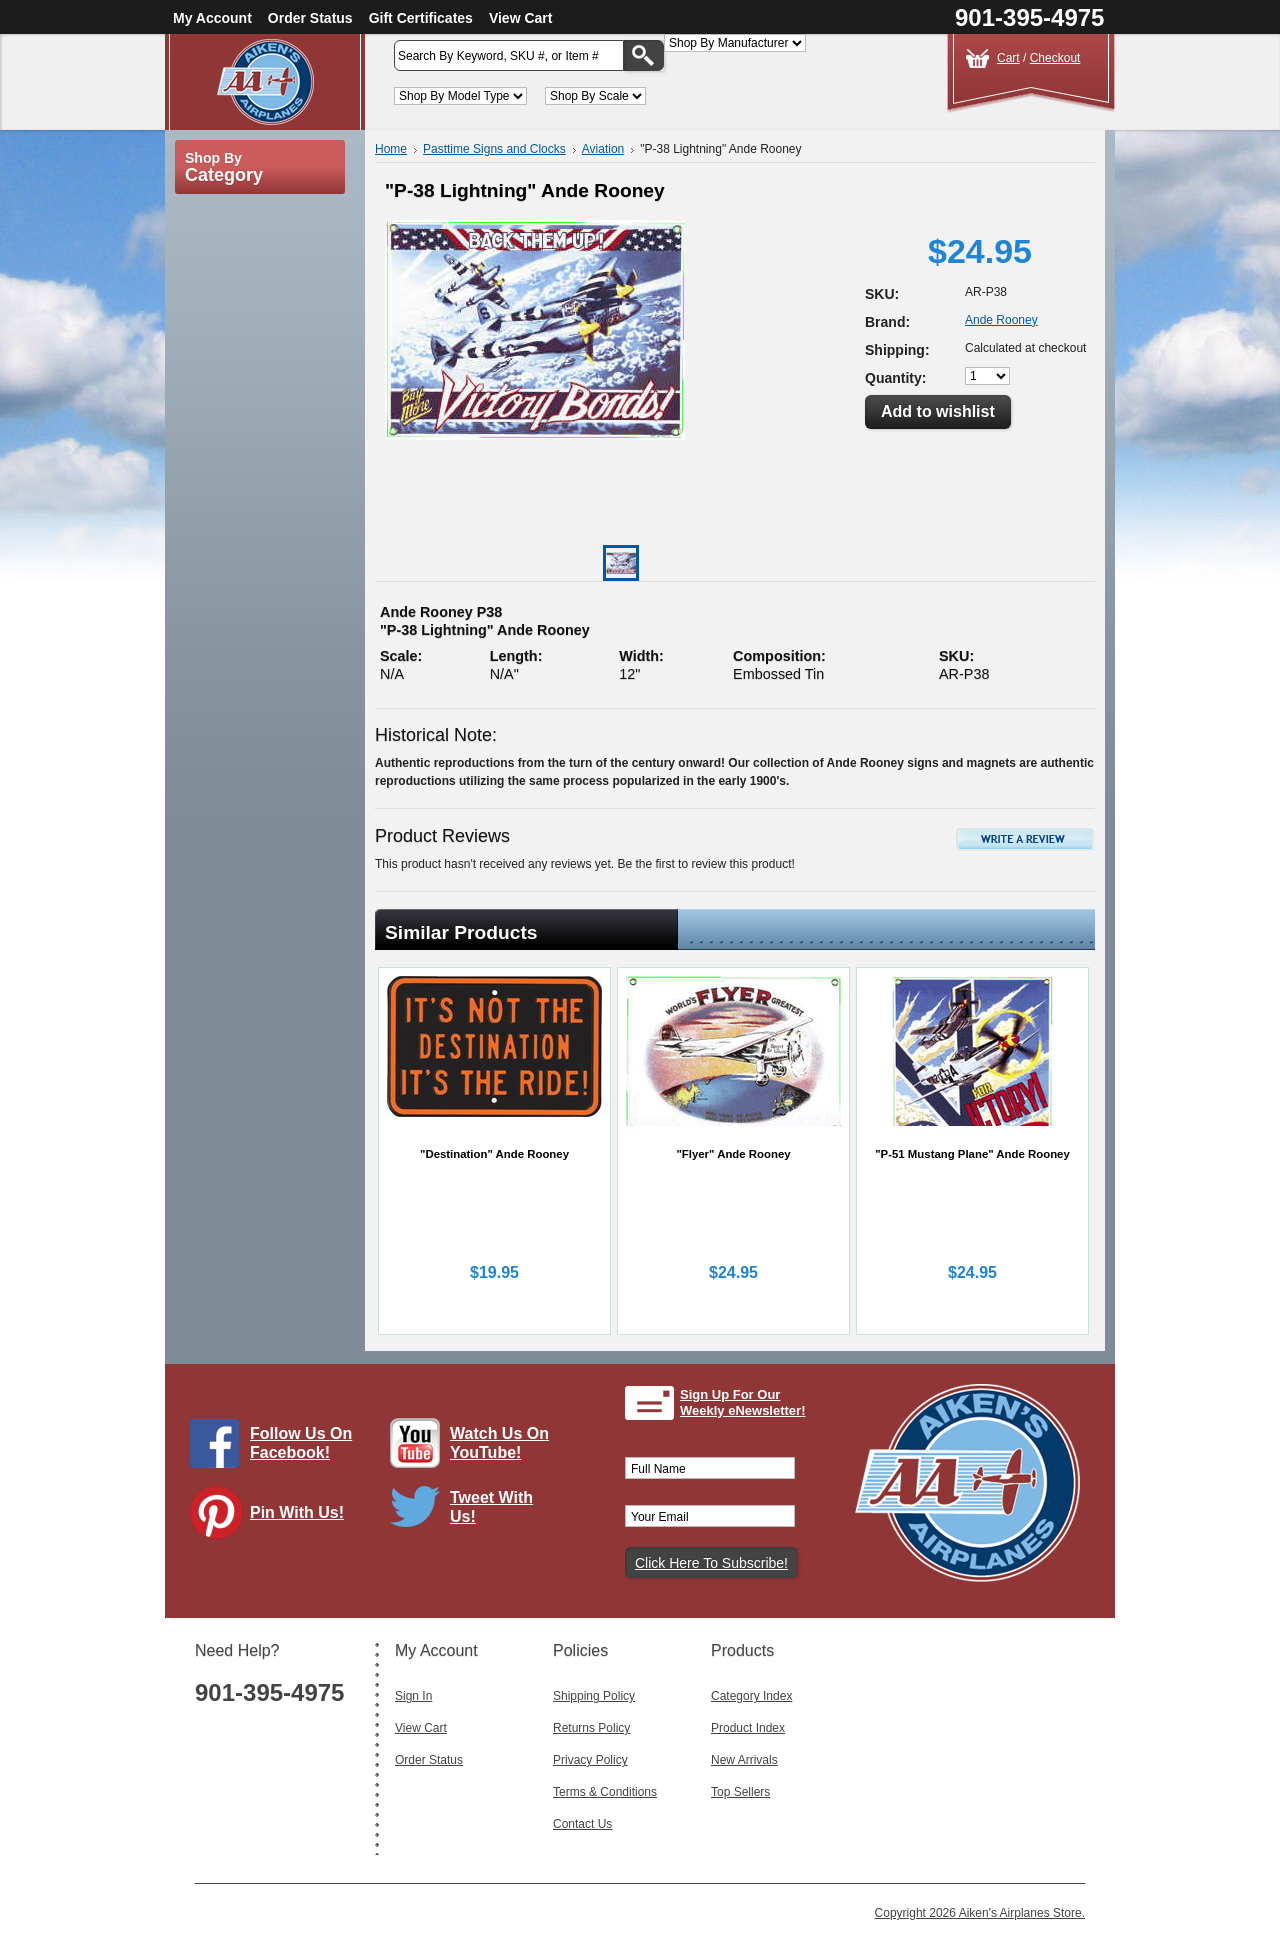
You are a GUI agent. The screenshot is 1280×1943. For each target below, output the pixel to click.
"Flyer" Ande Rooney (733, 1154)
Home (391, 149)
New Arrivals (744, 1760)
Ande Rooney (1001, 320)
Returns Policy (591, 1728)
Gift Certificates (421, 18)
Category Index (751, 1696)
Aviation (603, 149)
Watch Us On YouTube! (499, 1443)
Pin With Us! (297, 1512)
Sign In (413, 1696)
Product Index (748, 1728)
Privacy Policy (590, 1760)
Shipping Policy (594, 1696)
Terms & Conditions (605, 1792)
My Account (212, 18)
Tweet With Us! (491, 1507)
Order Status (310, 18)
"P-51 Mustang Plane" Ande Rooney (972, 1154)
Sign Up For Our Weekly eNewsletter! (743, 1402)
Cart (1008, 58)
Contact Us (582, 1824)
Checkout (1055, 58)
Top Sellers (740, 1792)
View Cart (521, 18)
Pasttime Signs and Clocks (494, 149)
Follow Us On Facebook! (301, 1443)
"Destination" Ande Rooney (494, 1154)
